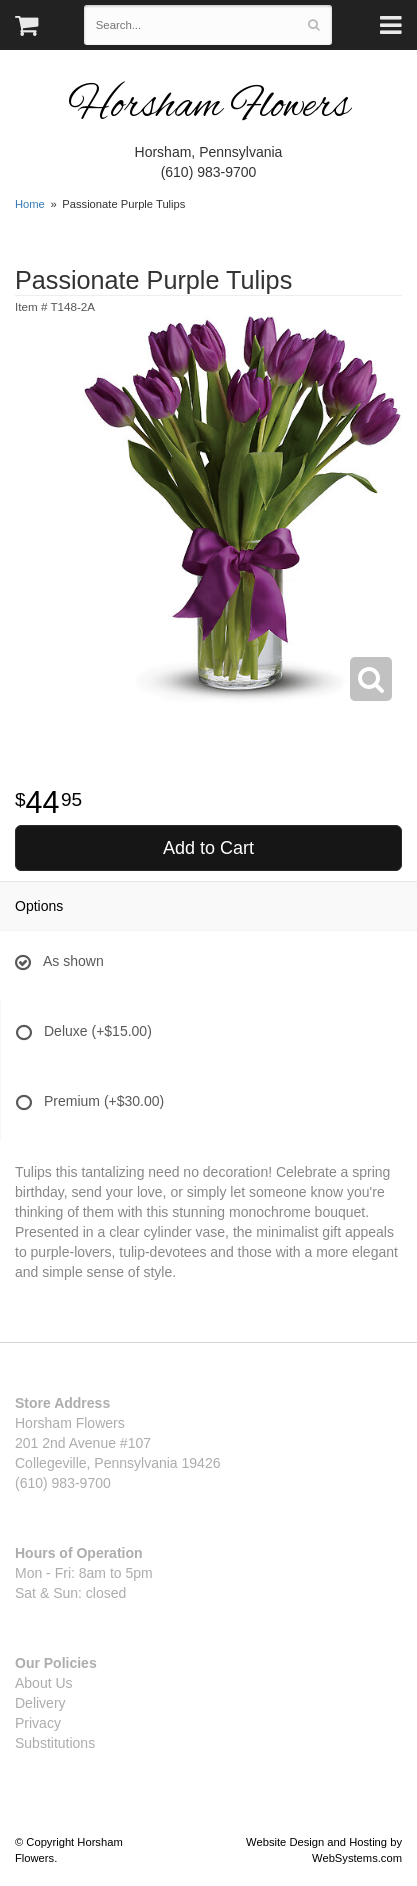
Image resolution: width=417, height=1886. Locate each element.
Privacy (38, 1723)
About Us (44, 1683)
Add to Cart (208, 848)
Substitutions (55, 1743)
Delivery (40, 1703)
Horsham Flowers (209, 107)
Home (30, 204)
